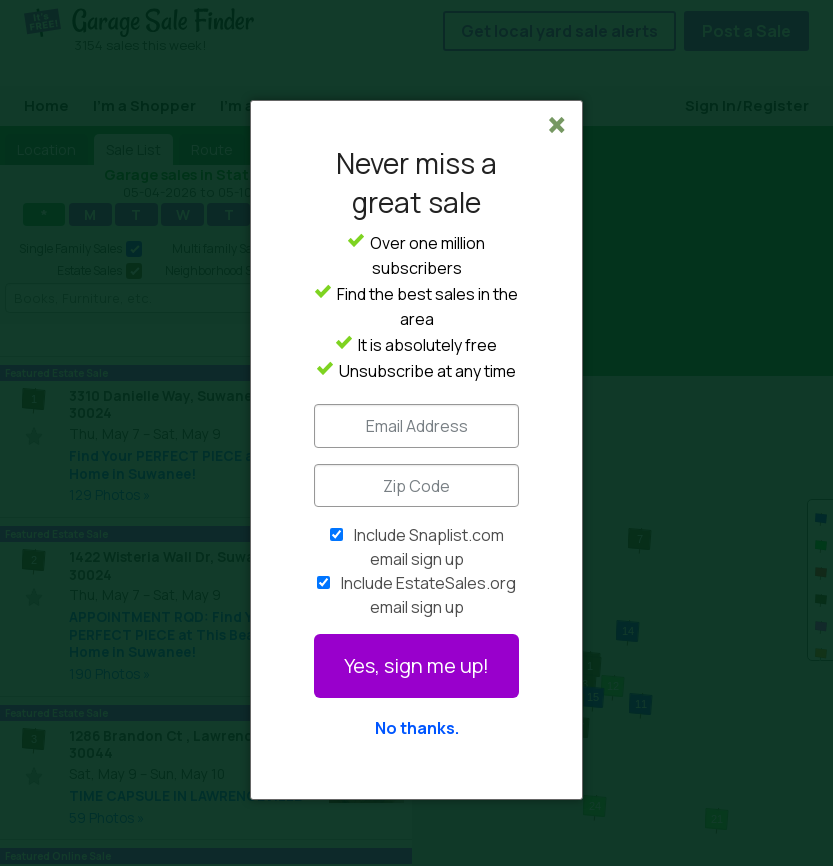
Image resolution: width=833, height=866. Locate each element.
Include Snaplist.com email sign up (429, 547)
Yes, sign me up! (416, 665)
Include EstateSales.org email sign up (428, 595)
